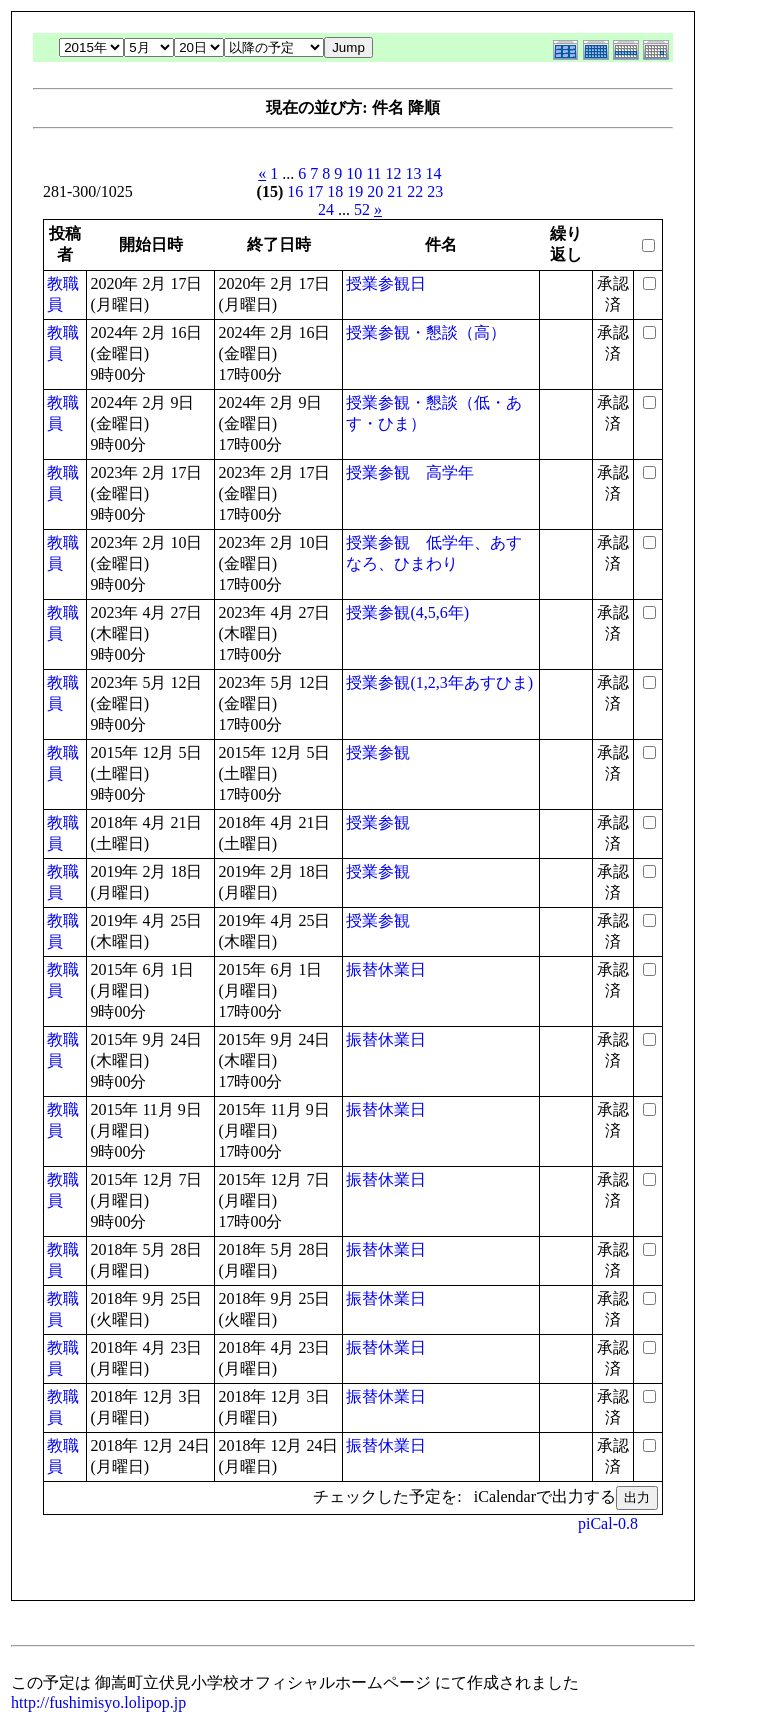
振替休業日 (386, 969)
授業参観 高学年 (410, 472)
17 (315, 191)
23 (435, 191)
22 (415, 191)
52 (362, 209)
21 (395, 191)
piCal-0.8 (608, 1523)
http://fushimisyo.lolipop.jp (98, 1702)
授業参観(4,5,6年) (407, 612)
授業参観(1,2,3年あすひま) (439, 682)
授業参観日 (386, 283)
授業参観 (378, 752)
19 (355, 191)
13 (414, 173)
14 (434, 173)
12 (394, 173)
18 (335, 191)
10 (354, 173)
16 (295, 191)
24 (326, 209)
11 (373, 173)
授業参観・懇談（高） (426, 332)
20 (375, 191)
